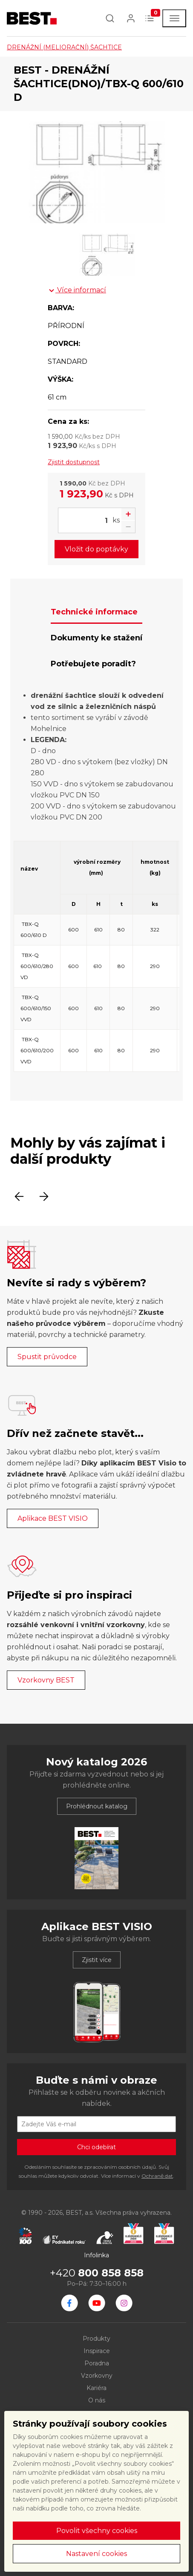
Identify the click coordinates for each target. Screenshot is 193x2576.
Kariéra (96, 2388)
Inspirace (97, 2351)
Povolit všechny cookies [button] (96, 2531)
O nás (96, 2400)
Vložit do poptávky (96, 549)
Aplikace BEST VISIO (52, 1518)
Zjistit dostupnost (74, 462)
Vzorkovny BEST (46, 1680)
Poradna (96, 2363)
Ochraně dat (157, 2176)
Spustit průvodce (47, 1357)
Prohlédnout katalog (96, 1806)
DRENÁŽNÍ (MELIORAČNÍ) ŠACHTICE (64, 47)
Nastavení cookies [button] (96, 2554)
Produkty (96, 2338)
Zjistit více (97, 1960)
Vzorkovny (96, 2375)
